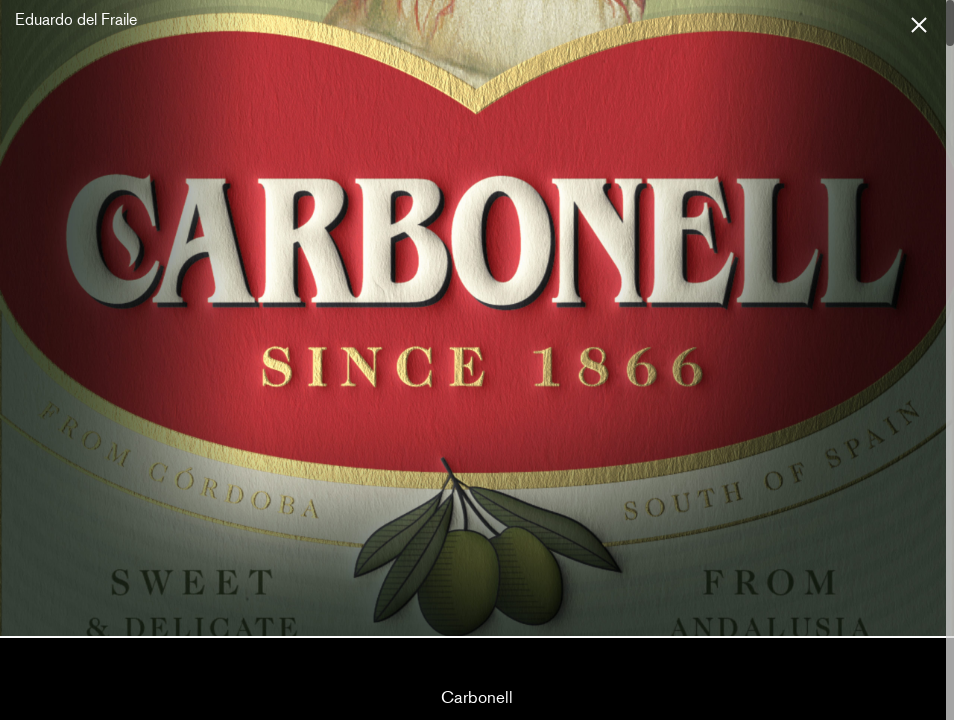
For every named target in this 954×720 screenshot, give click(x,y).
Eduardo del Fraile (76, 19)
